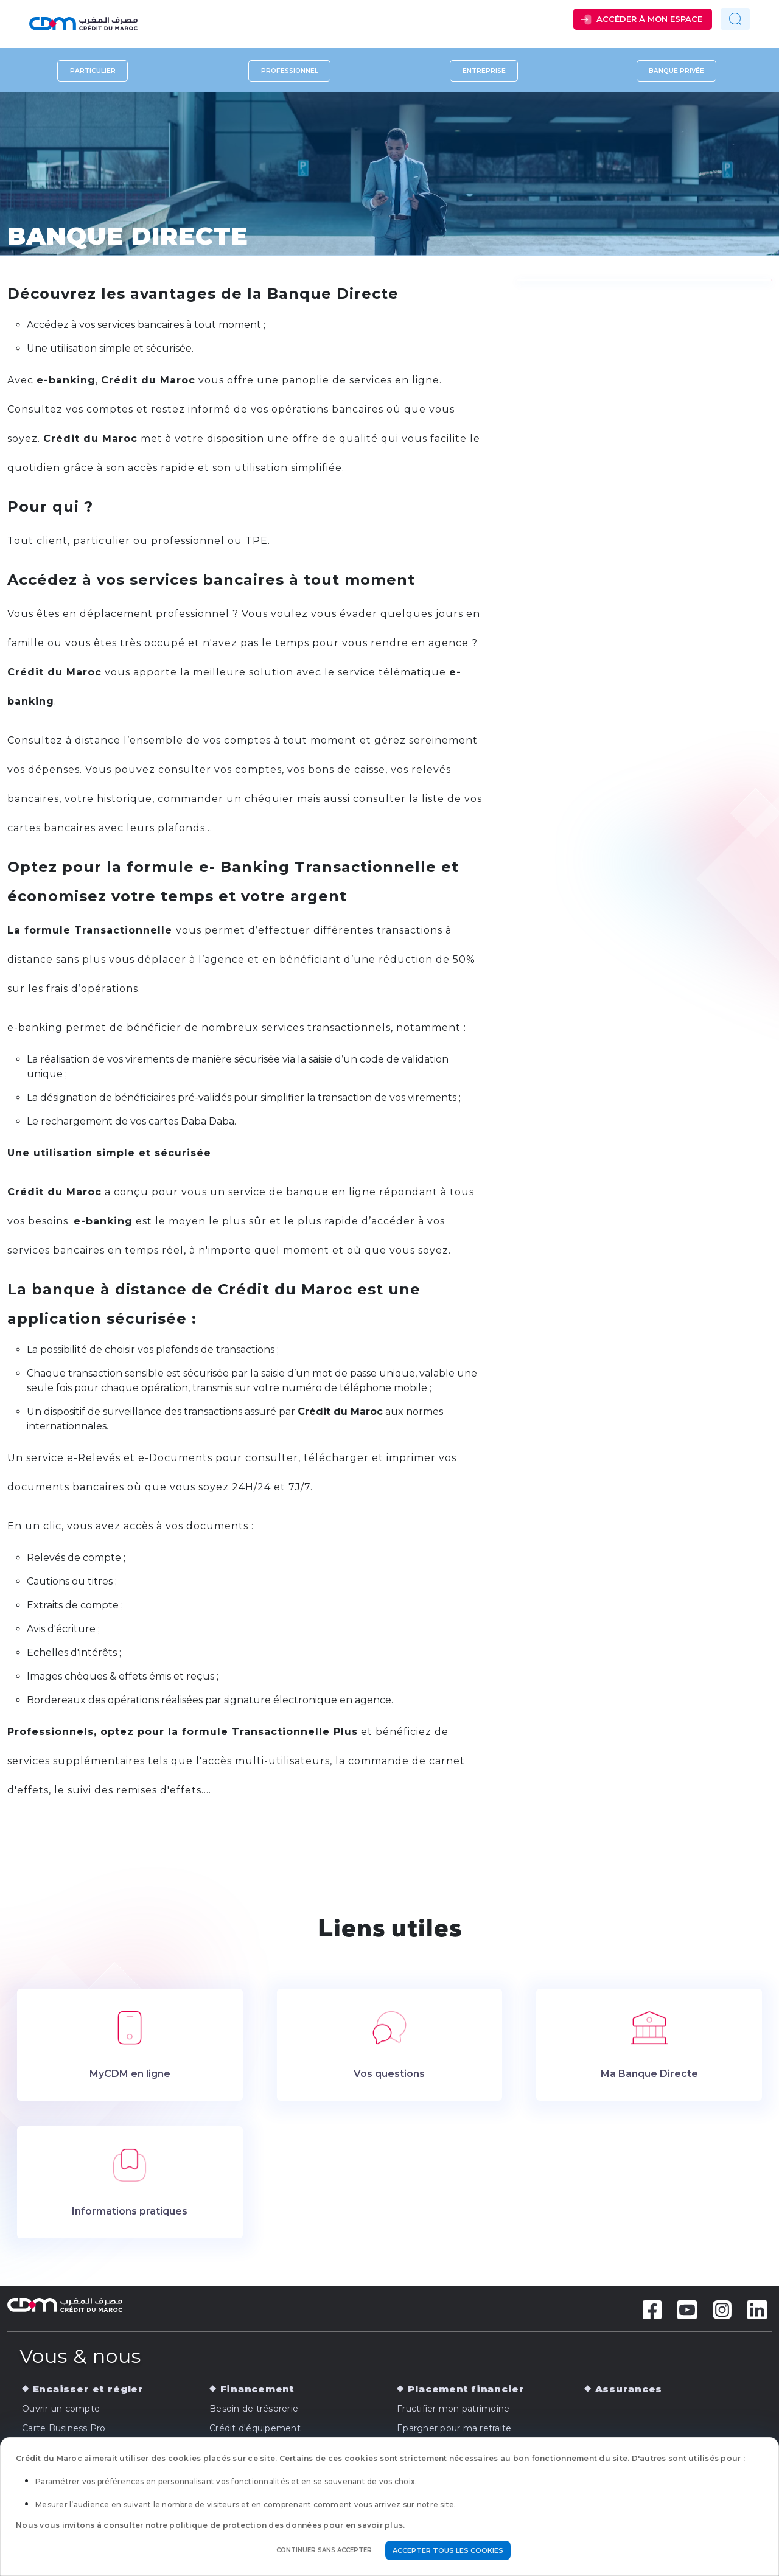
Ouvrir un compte (61, 2408)
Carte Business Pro (64, 2428)
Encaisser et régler (88, 2389)
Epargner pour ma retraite (454, 2428)
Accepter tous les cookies (448, 2550)
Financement (257, 2389)
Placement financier (466, 2389)
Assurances (629, 2389)
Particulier (93, 71)
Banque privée (676, 71)
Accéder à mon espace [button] (649, 19)
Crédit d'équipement (255, 2428)
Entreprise (484, 71)
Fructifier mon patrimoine (453, 2408)
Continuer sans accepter (324, 2550)
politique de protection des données (245, 2525)
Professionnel (289, 71)
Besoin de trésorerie (253, 2408)
